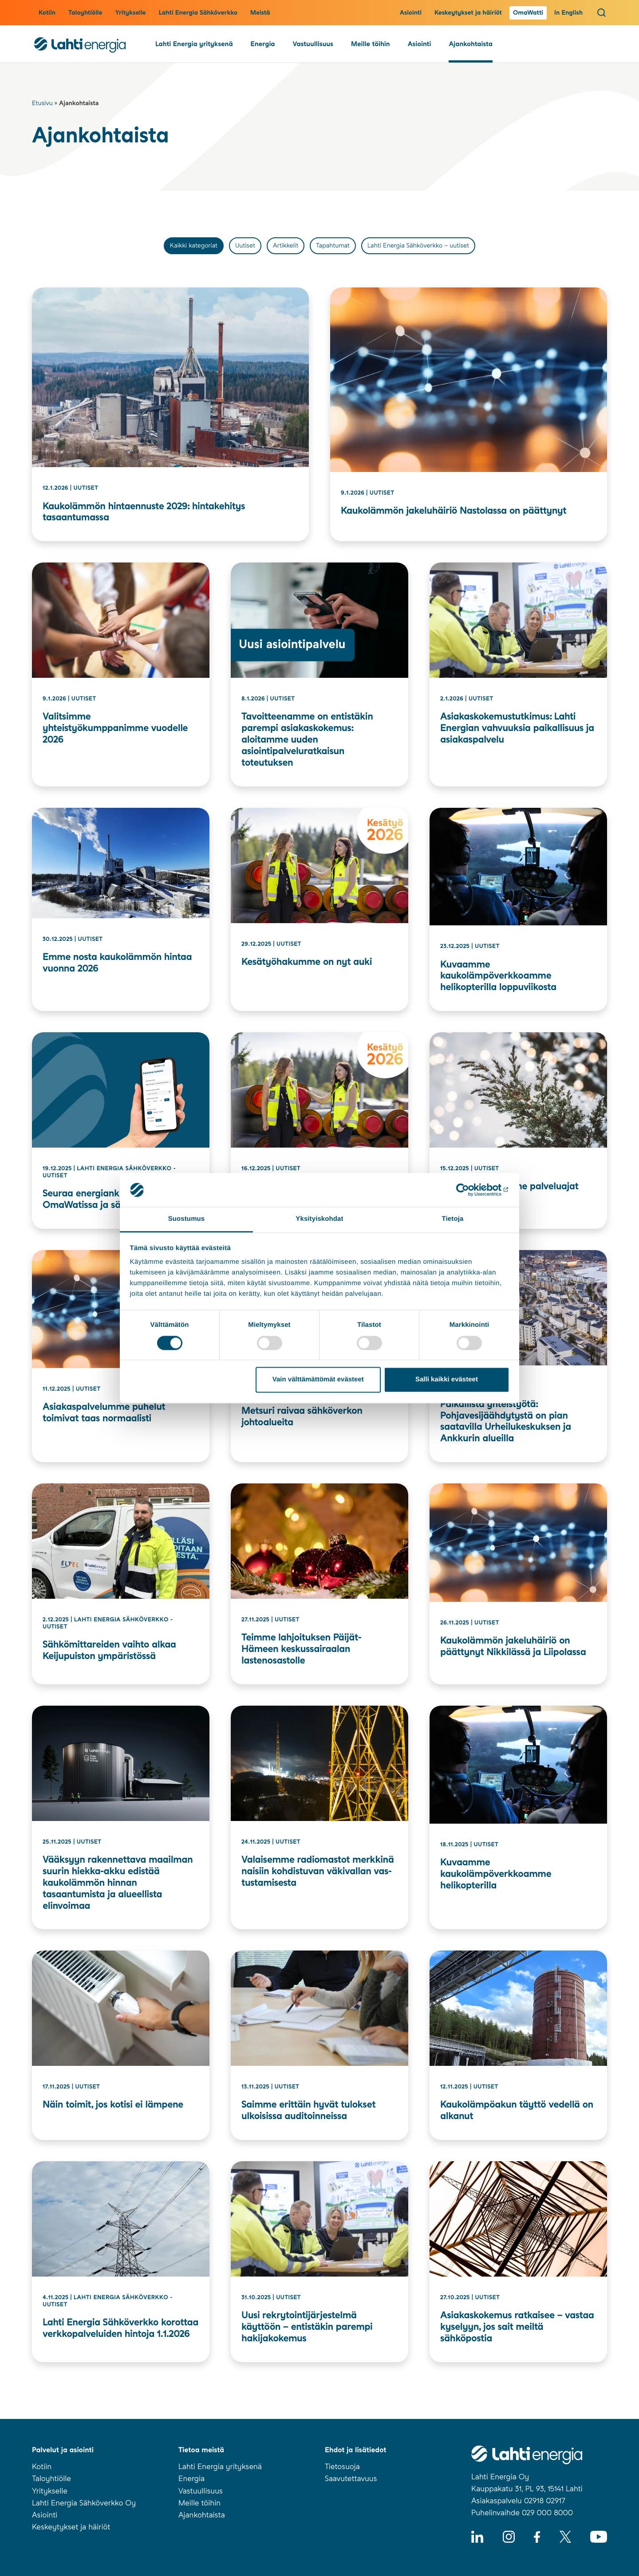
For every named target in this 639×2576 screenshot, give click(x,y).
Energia (263, 44)
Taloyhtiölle (85, 12)
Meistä (260, 12)
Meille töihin (370, 44)
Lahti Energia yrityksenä (194, 44)
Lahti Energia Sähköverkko (198, 12)
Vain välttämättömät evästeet (318, 1380)
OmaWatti (528, 12)
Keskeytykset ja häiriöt (468, 12)
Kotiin (47, 12)
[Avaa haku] (601, 12)
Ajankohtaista (470, 44)
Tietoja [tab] (453, 1219)
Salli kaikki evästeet (446, 1380)
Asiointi (411, 12)
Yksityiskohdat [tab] (319, 1219)
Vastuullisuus (313, 44)
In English (568, 12)
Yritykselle (130, 12)
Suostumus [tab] (186, 1219)
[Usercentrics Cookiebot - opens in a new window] (470, 1189)
